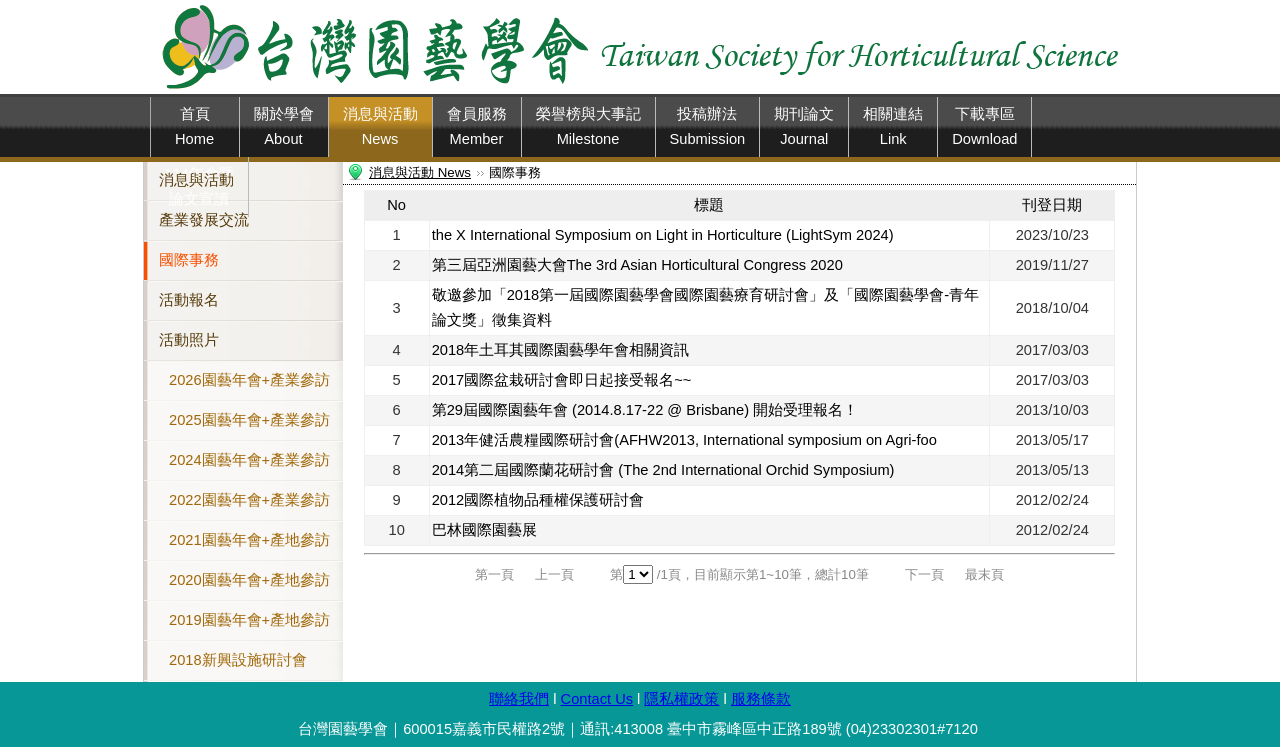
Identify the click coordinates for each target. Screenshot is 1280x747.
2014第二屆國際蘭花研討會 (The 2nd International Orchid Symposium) (663, 470)
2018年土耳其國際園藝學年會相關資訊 (561, 350)
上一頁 (554, 574)
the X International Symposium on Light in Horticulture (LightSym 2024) (663, 235)
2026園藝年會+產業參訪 (249, 380)
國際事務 (189, 260)
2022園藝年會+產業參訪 (249, 500)
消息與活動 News (420, 172)
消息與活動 (196, 180)
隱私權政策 (681, 699)
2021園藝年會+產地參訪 (249, 540)
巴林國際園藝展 (484, 530)
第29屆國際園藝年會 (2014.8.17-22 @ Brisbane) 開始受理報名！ (645, 410)
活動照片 (189, 340)
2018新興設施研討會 (238, 660)
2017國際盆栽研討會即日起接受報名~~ (562, 380)
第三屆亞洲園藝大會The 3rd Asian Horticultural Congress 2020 (637, 265)
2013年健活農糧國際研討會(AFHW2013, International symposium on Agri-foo (684, 440)
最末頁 (984, 574)
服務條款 (761, 699)
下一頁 (924, 574)
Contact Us (597, 699)
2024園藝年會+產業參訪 (249, 460)
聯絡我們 (519, 699)
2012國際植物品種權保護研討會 (538, 500)
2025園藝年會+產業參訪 (249, 420)
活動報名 (189, 300)
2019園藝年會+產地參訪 (249, 620)
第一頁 (494, 574)
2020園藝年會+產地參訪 (249, 580)
